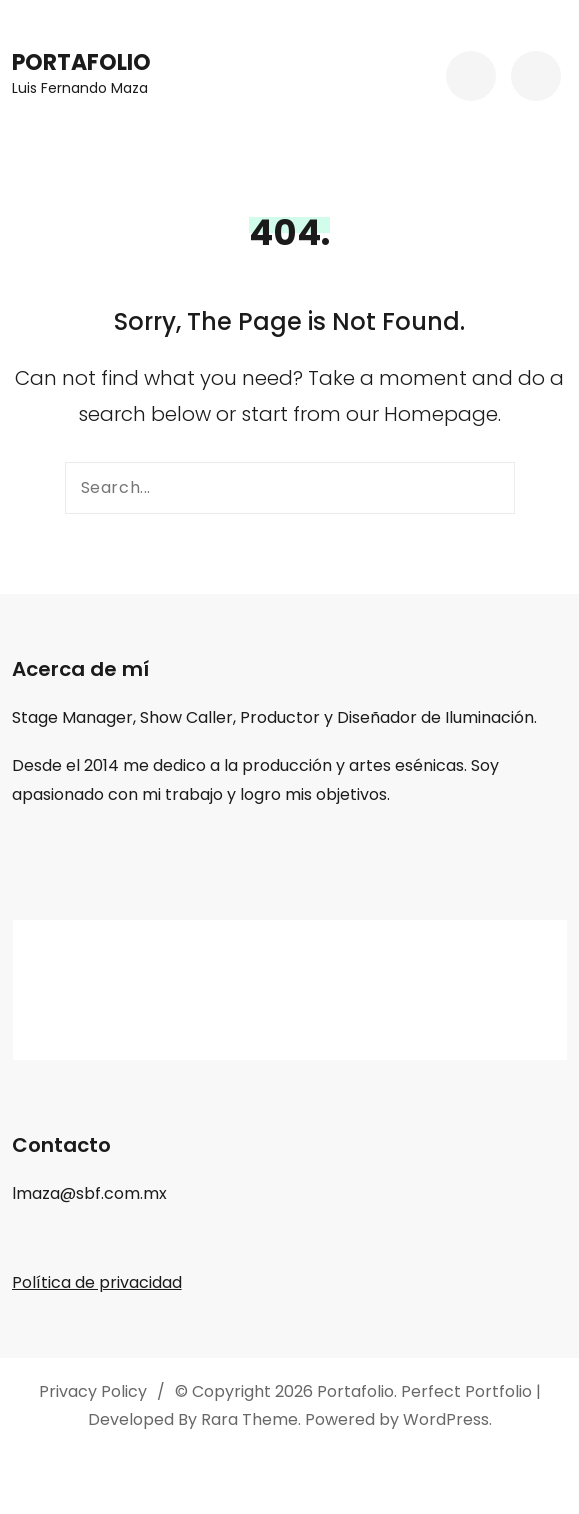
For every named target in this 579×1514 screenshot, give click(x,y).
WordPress (446, 1419)
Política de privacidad (97, 1282)
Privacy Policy (93, 1391)
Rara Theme (249, 1419)
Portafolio (81, 62)
